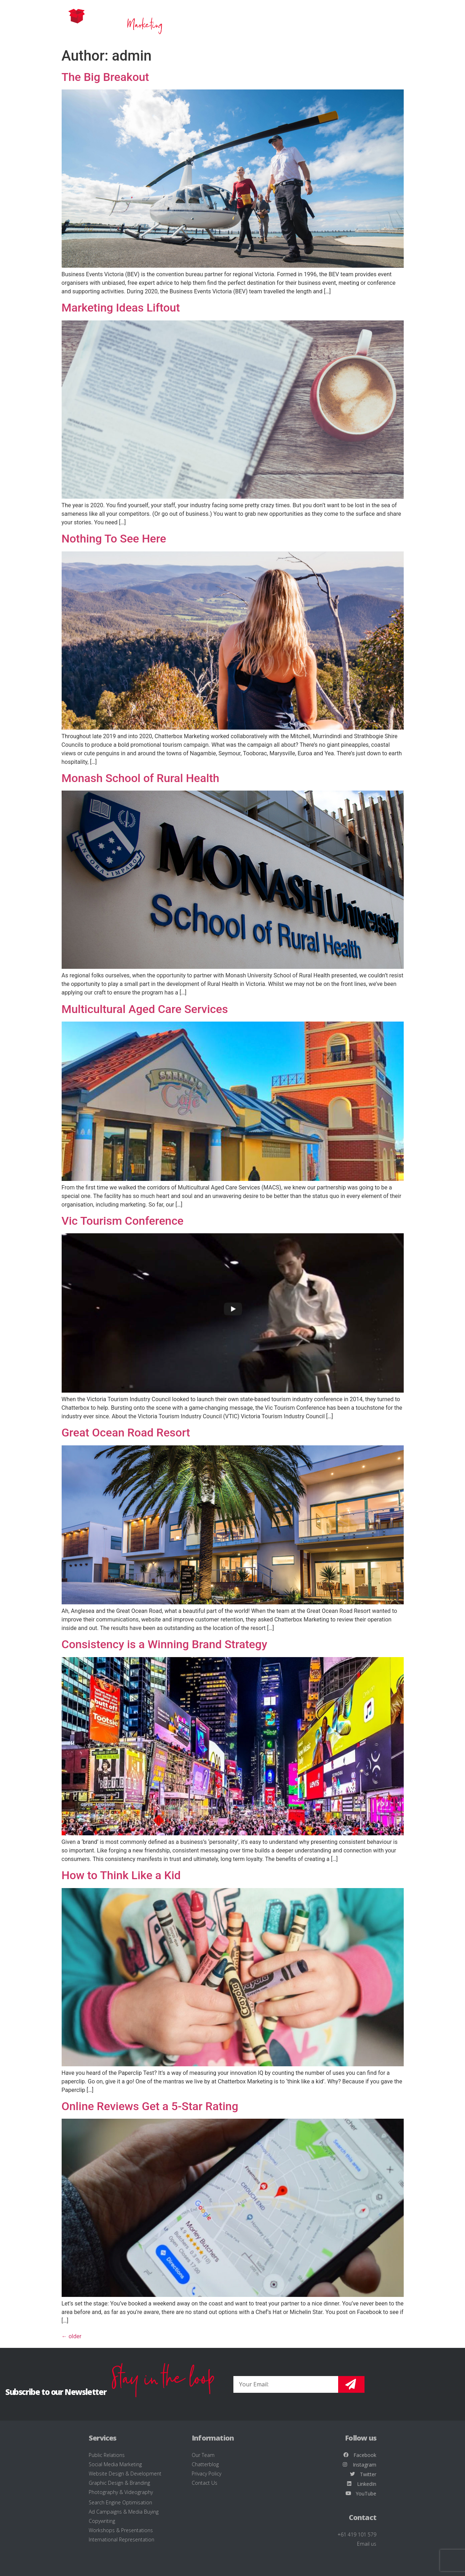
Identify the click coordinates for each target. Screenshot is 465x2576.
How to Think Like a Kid (121, 1875)
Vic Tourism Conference (123, 1221)
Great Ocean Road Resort (126, 1432)
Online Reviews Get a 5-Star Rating (150, 2106)
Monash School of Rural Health (140, 778)
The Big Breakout (105, 77)
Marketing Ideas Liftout (121, 307)
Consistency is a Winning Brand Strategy (164, 1644)
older (72, 2336)
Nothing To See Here (114, 538)
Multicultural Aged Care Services (145, 1009)
